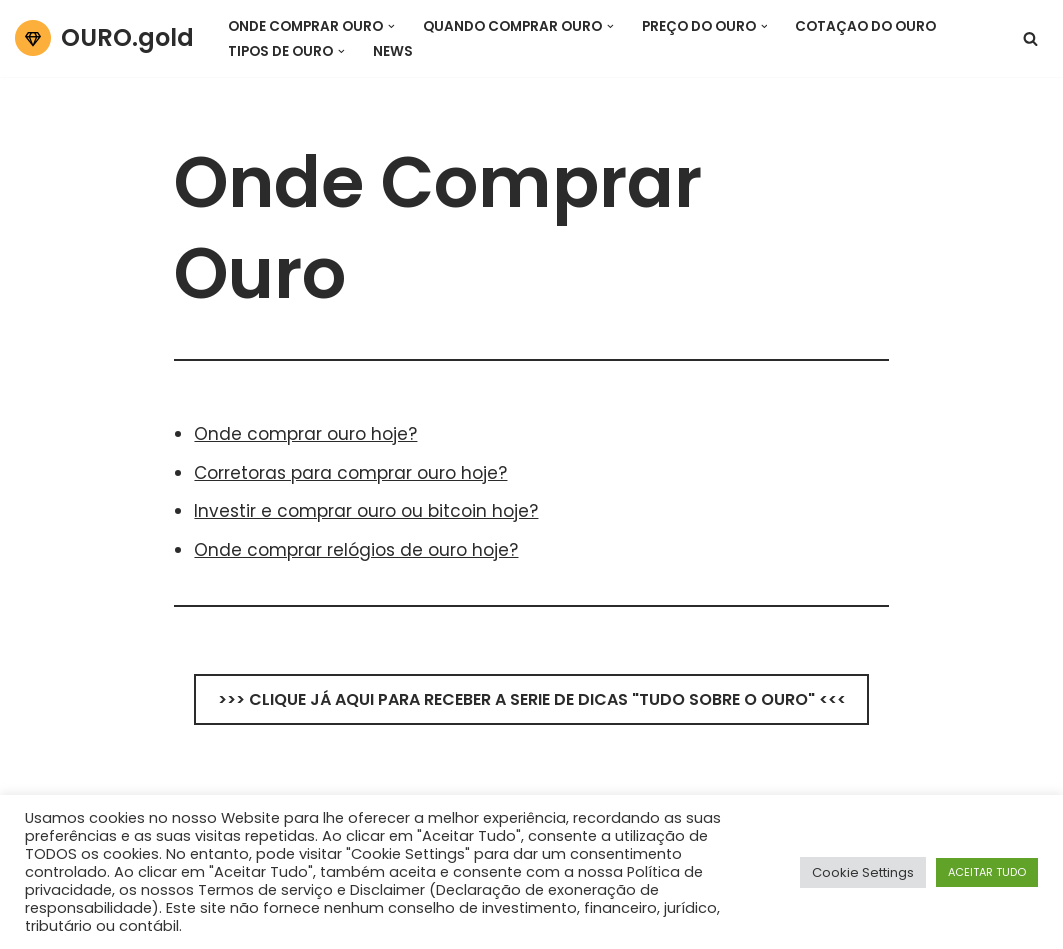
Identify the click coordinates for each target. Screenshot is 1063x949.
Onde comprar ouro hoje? (305, 434)
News (393, 51)
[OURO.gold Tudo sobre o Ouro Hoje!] (104, 38)
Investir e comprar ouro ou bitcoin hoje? (366, 511)
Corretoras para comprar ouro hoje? (350, 473)
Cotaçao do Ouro (865, 26)
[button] (391, 25)
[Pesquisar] (1030, 38)
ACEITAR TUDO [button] (987, 872)
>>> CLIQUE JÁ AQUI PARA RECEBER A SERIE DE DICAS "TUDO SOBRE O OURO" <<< (532, 699)
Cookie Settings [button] (863, 872)
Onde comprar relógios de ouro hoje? (356, 550)
